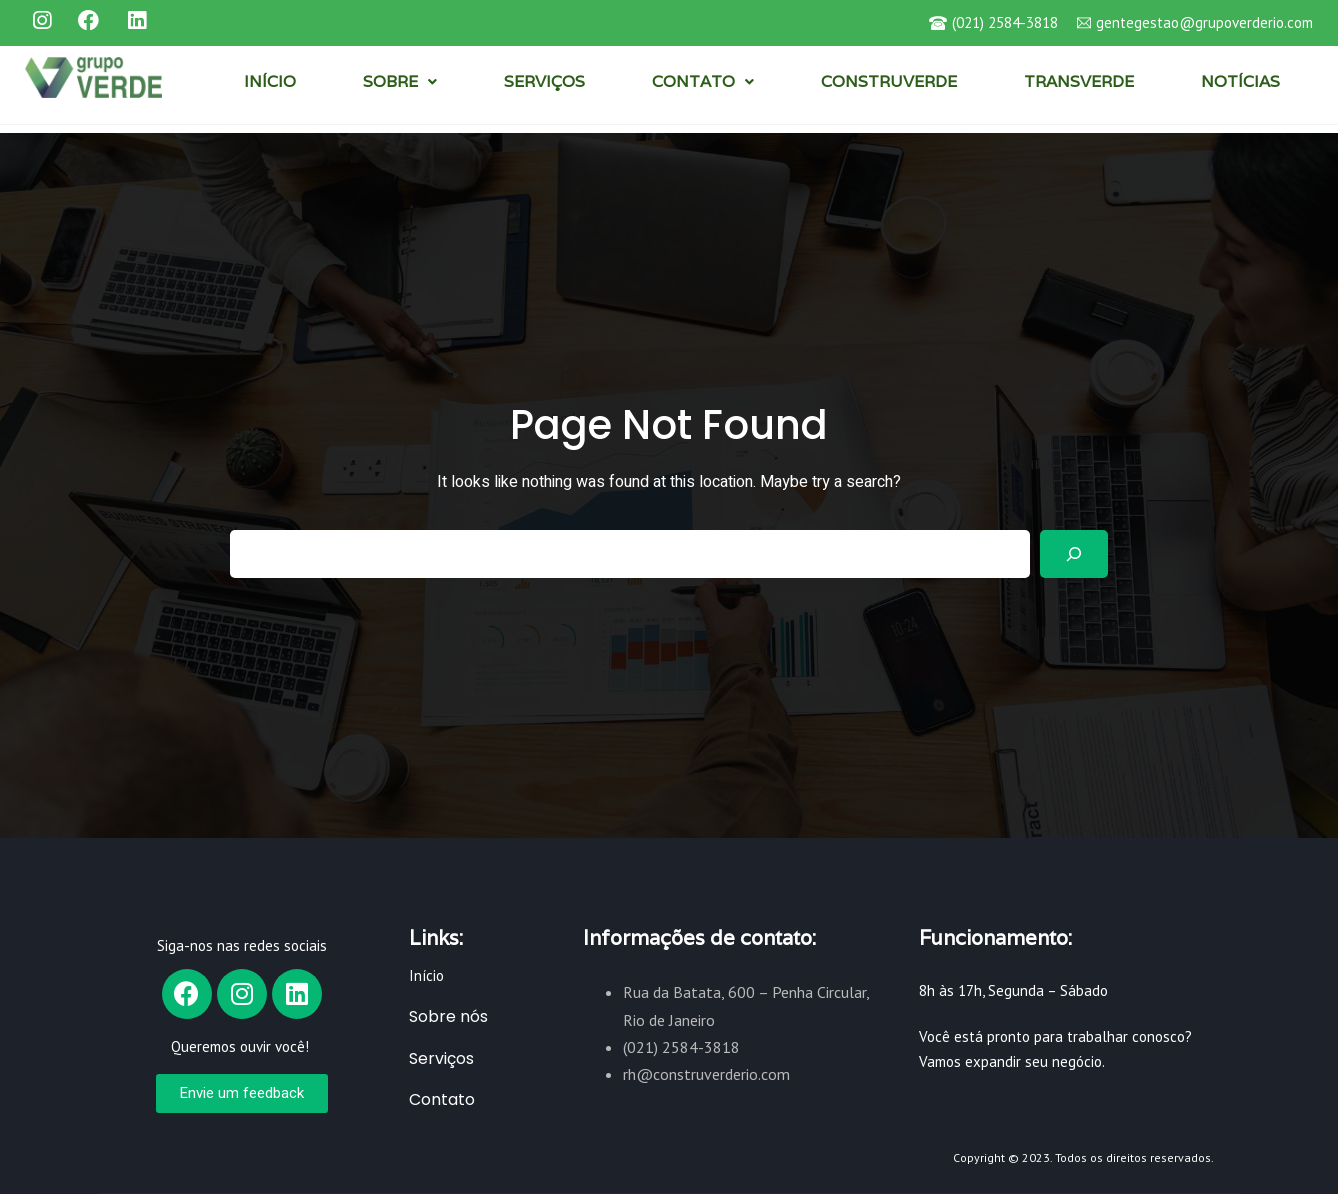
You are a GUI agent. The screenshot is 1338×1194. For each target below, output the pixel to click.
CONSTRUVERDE (889, 81)
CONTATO (703, 81)
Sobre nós (448, 1016)
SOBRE (400, 81)
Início (426, 975)
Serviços (441, 1058)
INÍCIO (270, 81)
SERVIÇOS (544, 81)
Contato (442, 1099)
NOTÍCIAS (1240, 81)
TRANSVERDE (1079, 81)
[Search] (1074, 554)
